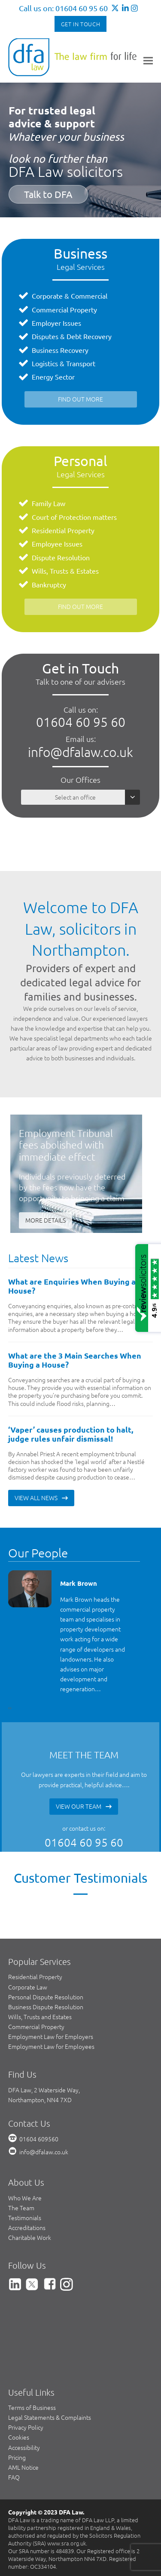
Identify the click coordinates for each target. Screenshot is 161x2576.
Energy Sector (53, 376)
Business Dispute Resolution (45, 2006)
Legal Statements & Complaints (49, 2417)
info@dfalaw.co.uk (80, 752)
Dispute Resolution (61, 557)
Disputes (45, 336)
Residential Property (63, 530)
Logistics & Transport (63, 363)
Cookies (18, 2437)
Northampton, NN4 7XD (40, 2099)
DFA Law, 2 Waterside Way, (44, 2089)
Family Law (48, 503)
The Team (21, 2207)
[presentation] (9, 1707)
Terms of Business (32, 2407)
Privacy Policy (25, 2427)
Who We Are (25, 2197)
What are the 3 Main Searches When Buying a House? (74, 1360)
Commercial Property (64, 309)
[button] (148, 60)
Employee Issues (57, 543)
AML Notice (23, 2467)
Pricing (17, 2457)
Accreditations (27, 2227)
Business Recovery (60, 350)
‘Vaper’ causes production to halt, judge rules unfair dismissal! (70, 1434)
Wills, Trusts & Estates (65, 570)
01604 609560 (38, 2138)
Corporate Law (27, 1987)
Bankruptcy (49, 584)
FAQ (14, 2477)
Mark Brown (78, 1583)
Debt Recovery (89, 336)
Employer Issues (56, 322)
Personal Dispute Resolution (45, 1996)
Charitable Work (29, 2237)
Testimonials (24, 2217)
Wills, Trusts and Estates (40, 2016)
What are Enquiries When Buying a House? (72, 1286)
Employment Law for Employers (50, 2036)
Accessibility (24, 2447)
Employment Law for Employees (51, 2046)
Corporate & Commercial (69, 295)
